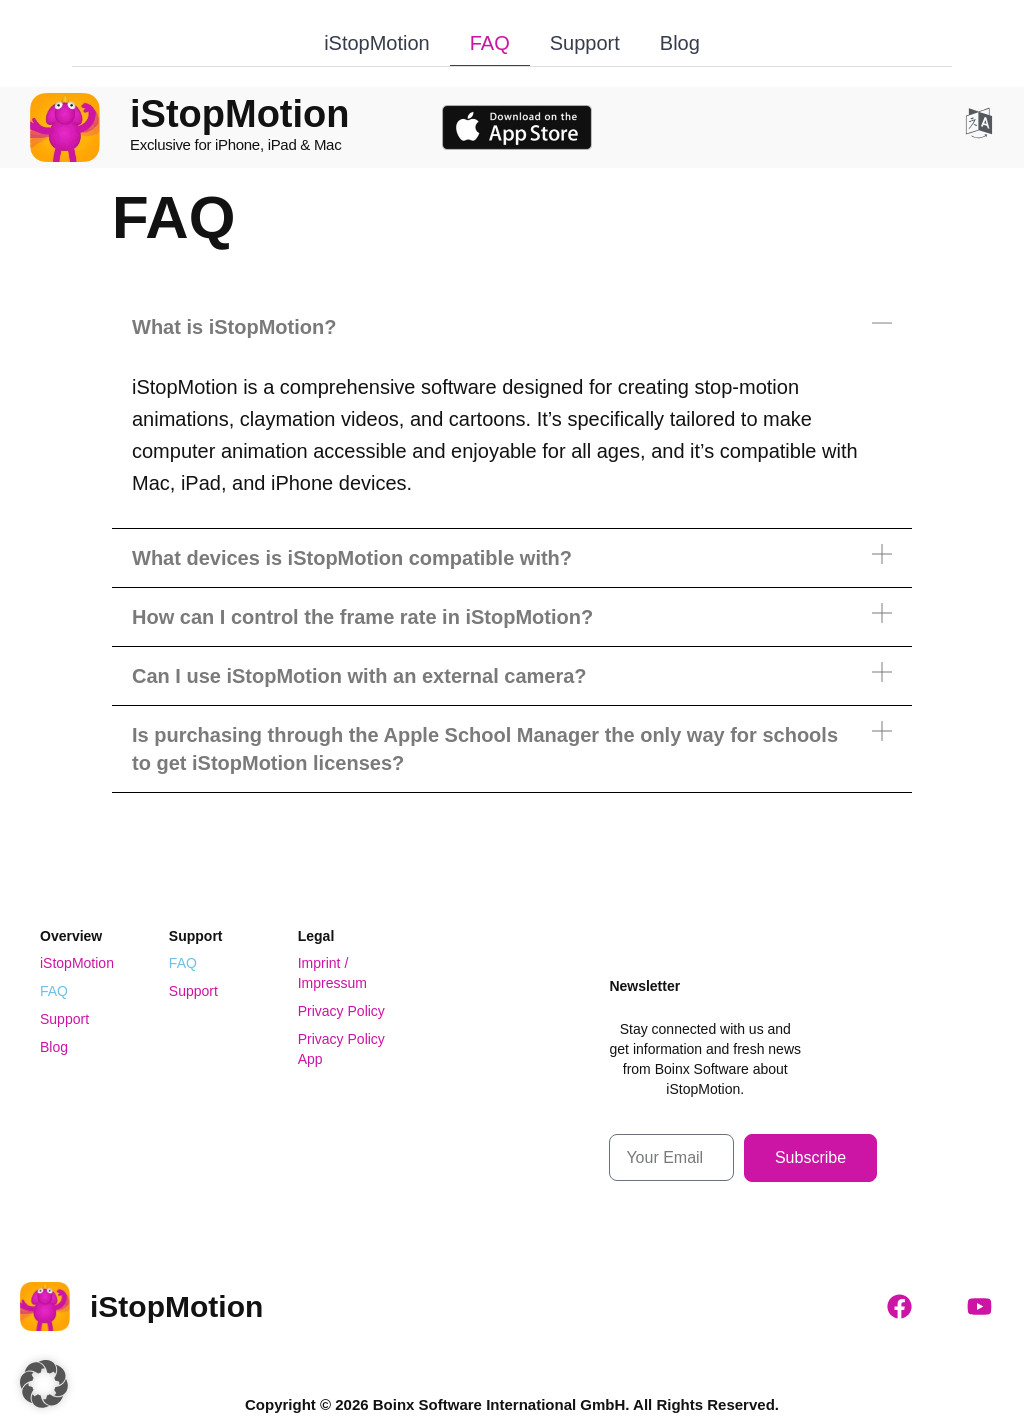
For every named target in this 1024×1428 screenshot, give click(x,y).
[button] (512, 327)
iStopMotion (377, 43)
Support (585, 43)
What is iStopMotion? (234, 327)
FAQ (490, 43)
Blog (680, 43)
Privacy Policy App (341, 1049)
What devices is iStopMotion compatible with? (352, 558)
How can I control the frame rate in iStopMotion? (362, 617)
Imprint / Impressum (332, 973)
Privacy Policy (341, 1011)
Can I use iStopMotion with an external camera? (359, 676)
